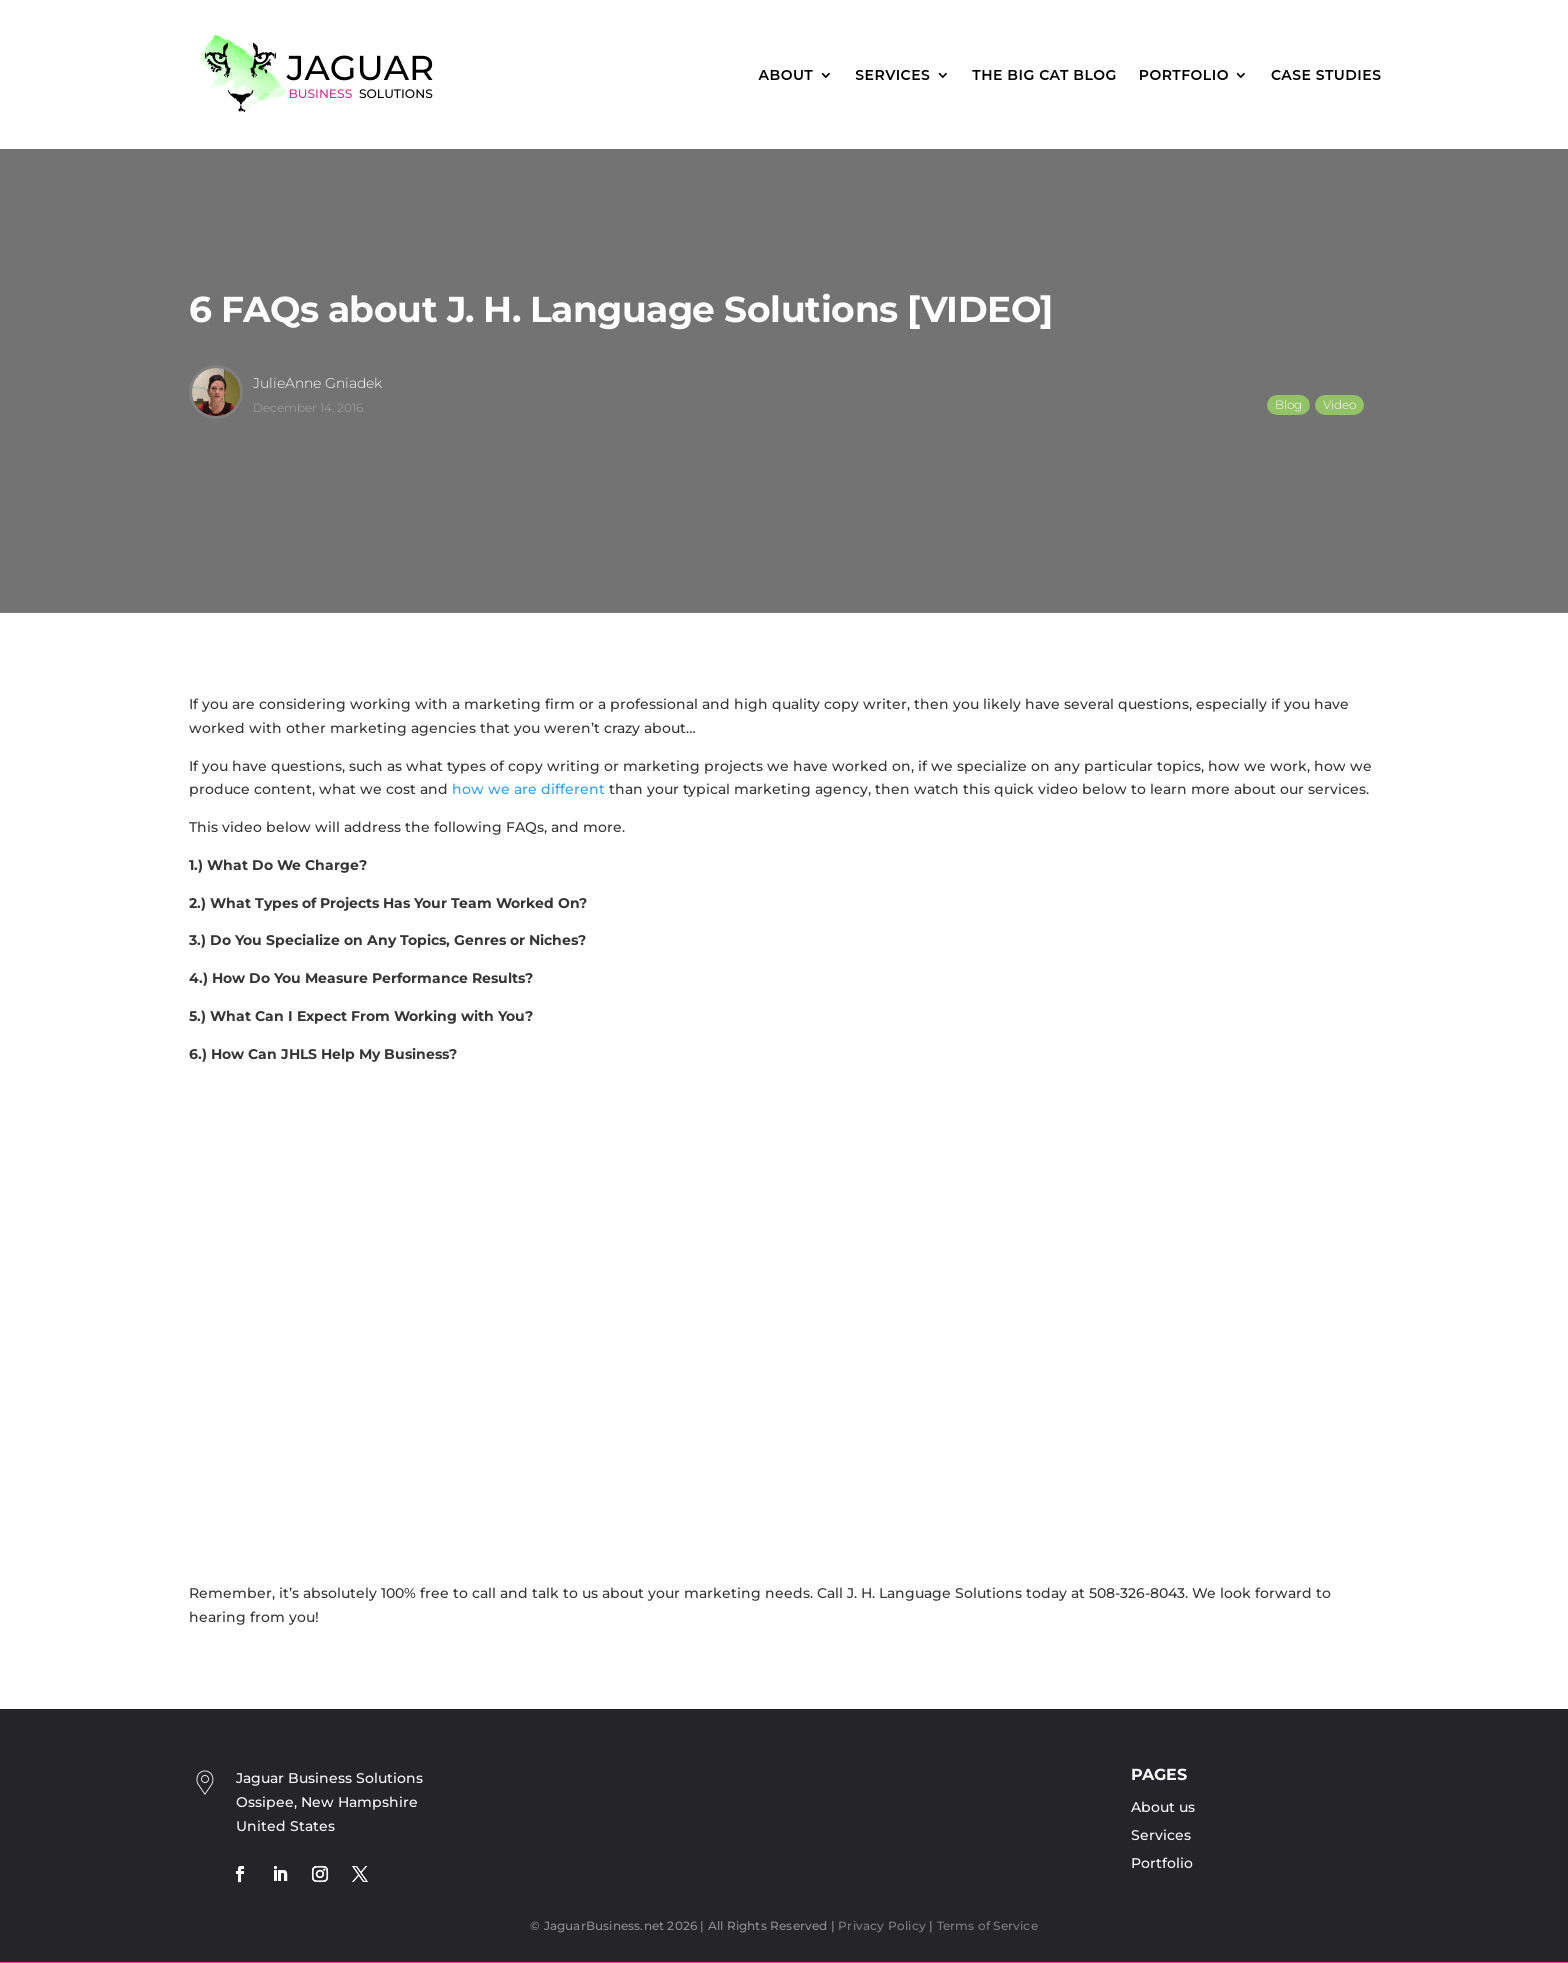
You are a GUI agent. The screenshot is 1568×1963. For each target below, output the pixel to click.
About (786, 75)
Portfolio (1184, 75)
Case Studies (1326, 75)
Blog (1288, 404)
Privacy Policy (882, 1925)
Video (1339, 404)
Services (892, 75)
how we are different (528, 789)
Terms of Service (987, 1925)
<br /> (509, 1321)
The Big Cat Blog (1044, 75)
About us (1163, 1807)
